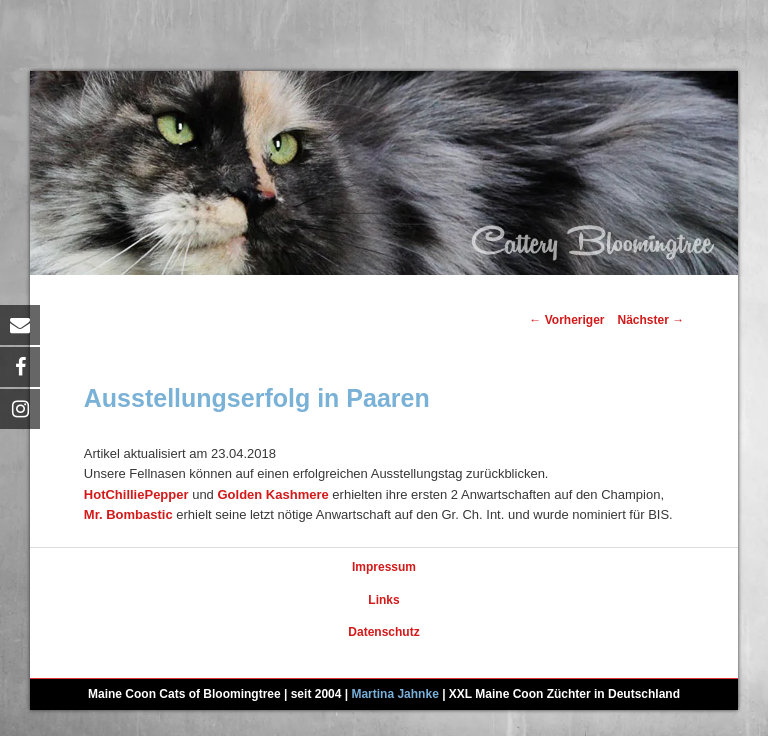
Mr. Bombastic (128, 514)
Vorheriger (566, 320)
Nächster (651, 320)
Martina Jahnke (394, 694)
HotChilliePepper (136, 494)
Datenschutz (383, 632)
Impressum (384, 567)
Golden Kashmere (272, 494)
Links (383, 600)
